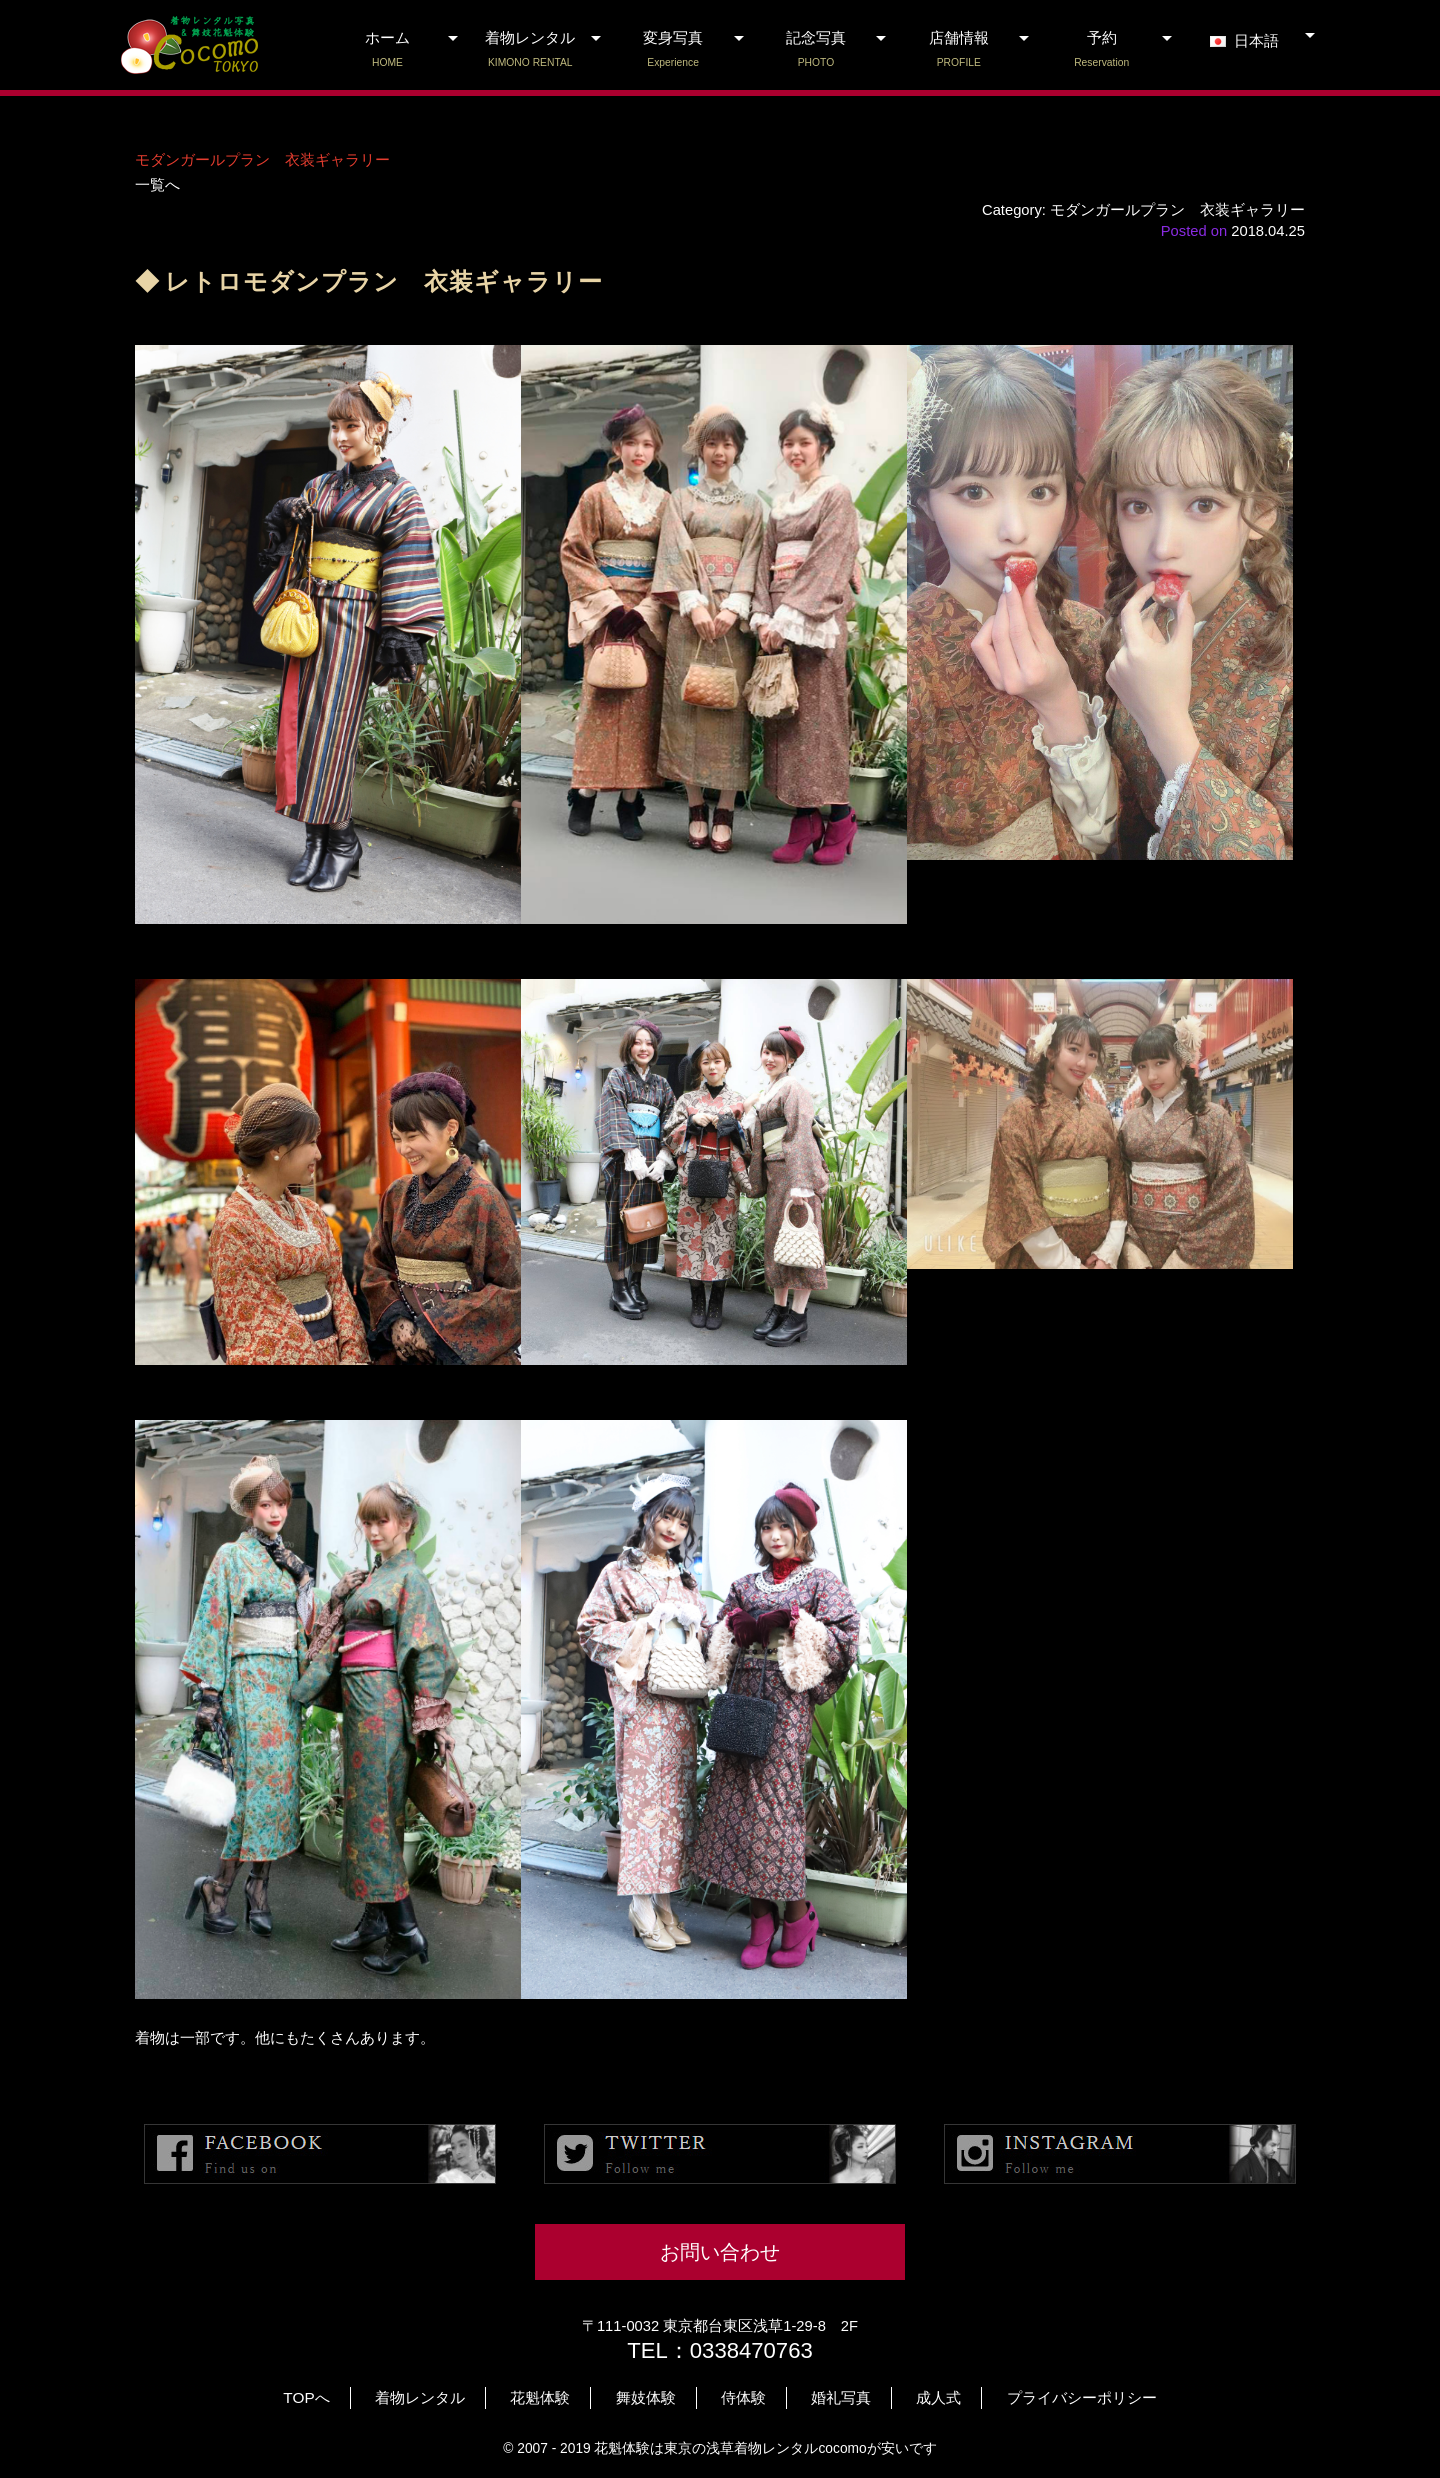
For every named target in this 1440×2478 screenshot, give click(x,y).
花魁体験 (540, 2397)
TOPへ (306, 2397)
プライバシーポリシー (1082, 2397)
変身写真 (673, 50)
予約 (1101, 50)
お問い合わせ (720, 2252)
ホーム (387, 50)
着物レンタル (530, 50)
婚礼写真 (841, 2397)
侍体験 (743, 2397)
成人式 (938, 2397)
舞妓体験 (646, 2397)
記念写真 (816, 50)
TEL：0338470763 (720, 2350)
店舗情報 (958, 50)
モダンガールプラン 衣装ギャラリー (262, 160)
